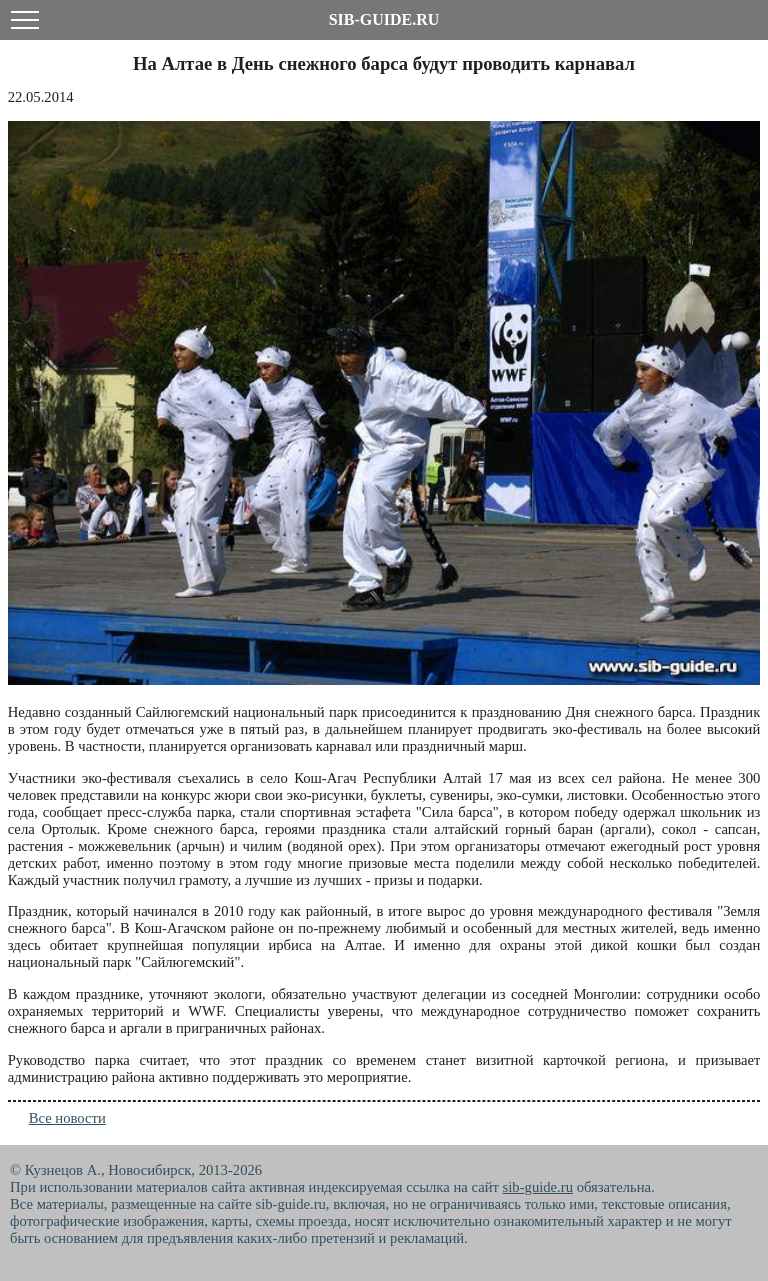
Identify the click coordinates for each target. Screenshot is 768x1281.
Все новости (67, 1118)
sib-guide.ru (538, 1187)
